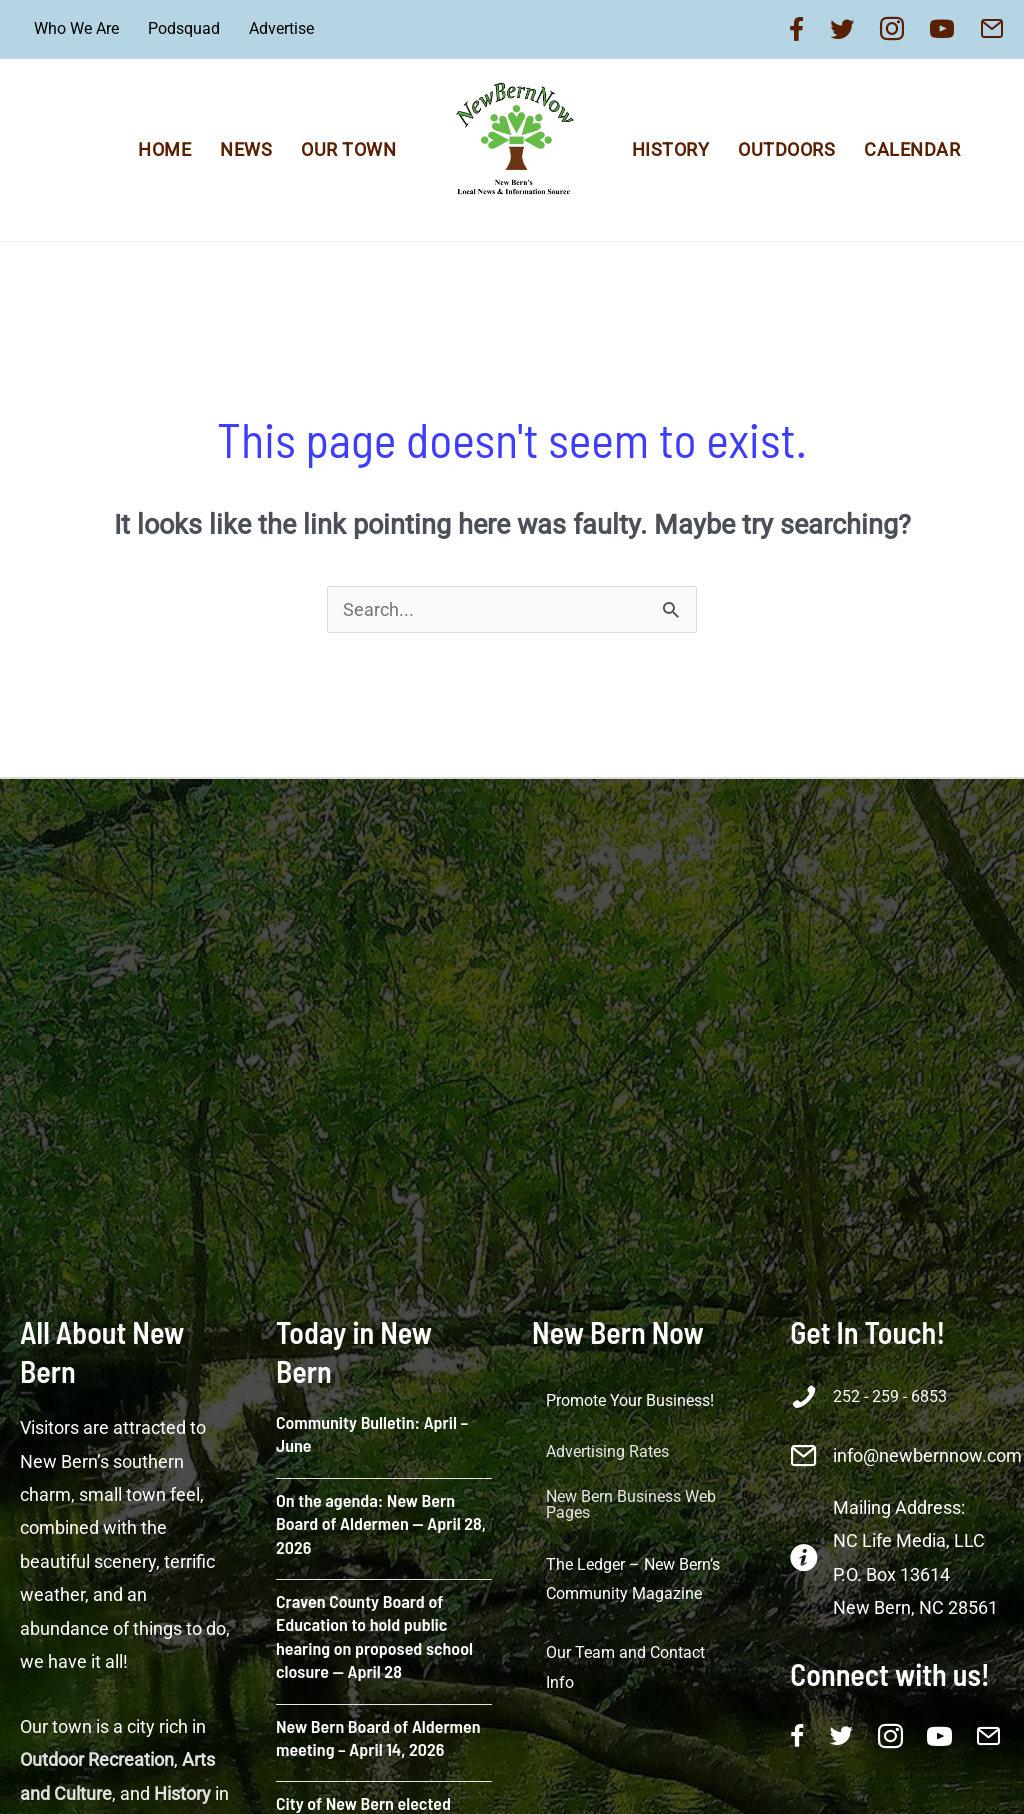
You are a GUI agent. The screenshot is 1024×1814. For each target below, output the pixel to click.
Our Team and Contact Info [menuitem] (625, 1667)
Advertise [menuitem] (281, 28)
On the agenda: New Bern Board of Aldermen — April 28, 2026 (381, 1523)
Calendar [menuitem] (912, 149)
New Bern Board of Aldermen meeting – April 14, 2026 (378, 1737)
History (182, 1793)
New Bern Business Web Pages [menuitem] (631, 1504)
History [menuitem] (671, 149)
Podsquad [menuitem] (184, 28)
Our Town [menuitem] (348, 149)
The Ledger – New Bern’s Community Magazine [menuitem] (633, 1579)
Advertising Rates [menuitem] (607, 1451)
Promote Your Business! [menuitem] (630, 1400)
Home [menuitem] (164, 149)
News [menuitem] (246, 149)
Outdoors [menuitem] (786, 149)
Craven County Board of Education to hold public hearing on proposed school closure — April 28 (374, 1636)
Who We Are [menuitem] (76, 28)
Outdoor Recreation (97, 1759)
